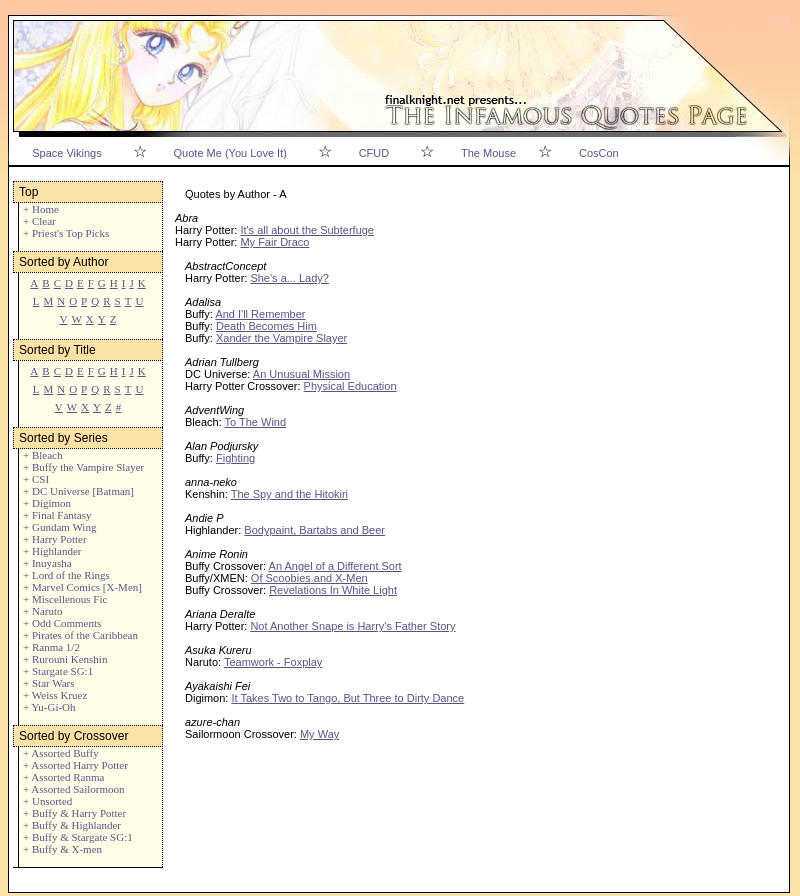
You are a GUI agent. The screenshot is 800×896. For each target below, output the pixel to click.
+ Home (41, 209)
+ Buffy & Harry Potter (74, 813)
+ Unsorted (47, 801)
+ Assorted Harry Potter (75, 765)
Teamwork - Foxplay (273, 662)
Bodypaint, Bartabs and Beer (314, 530)
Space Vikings (67, 153)
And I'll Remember (260, 314)
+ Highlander (52, 551)
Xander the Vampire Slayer (281, 338)
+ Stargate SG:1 (58, 671)
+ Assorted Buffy (61, 753)
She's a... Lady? (289, 278)
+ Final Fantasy (57, 515)
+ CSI (36, 479)
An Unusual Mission (301, 374)
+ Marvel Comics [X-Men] (82, 587)
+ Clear (39, 221)
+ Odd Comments (62, 623)
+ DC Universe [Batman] (78, 491)
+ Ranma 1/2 (51, 647)
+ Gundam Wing (59, 527)
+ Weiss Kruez (55, 695)
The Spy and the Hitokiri (289, 494)
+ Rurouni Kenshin (65, 659)
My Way (319, 734)
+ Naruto (43, 611)
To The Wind (256, 422)
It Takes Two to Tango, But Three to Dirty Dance (347, 698)
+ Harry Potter (55, 539)
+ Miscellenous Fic (65, 599)
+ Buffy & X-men (62, 849)
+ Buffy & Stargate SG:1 (78, 837)
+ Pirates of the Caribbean (80, 635)
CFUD (374, 153)
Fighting (235, 458)
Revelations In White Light (333, 590)
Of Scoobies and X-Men (309, 578)
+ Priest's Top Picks (66, 233)
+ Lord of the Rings (66, 575)
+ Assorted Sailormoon (74, 789)
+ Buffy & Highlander (72, 825)
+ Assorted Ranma (63, 777)
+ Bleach (43, 455)
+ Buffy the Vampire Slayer (83, 467)
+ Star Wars (49, 683)
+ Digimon (47, 503)
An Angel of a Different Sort (335, 566)
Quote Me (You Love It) (230, 153)
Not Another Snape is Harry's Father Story (352, 626)
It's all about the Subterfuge (307, 230)
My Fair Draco (274, 242)
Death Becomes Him (266, 326)
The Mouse (488, 153)
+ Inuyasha (47, 563)
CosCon (599, 153)
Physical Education (350, 386)
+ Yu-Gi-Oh (49, 707)
